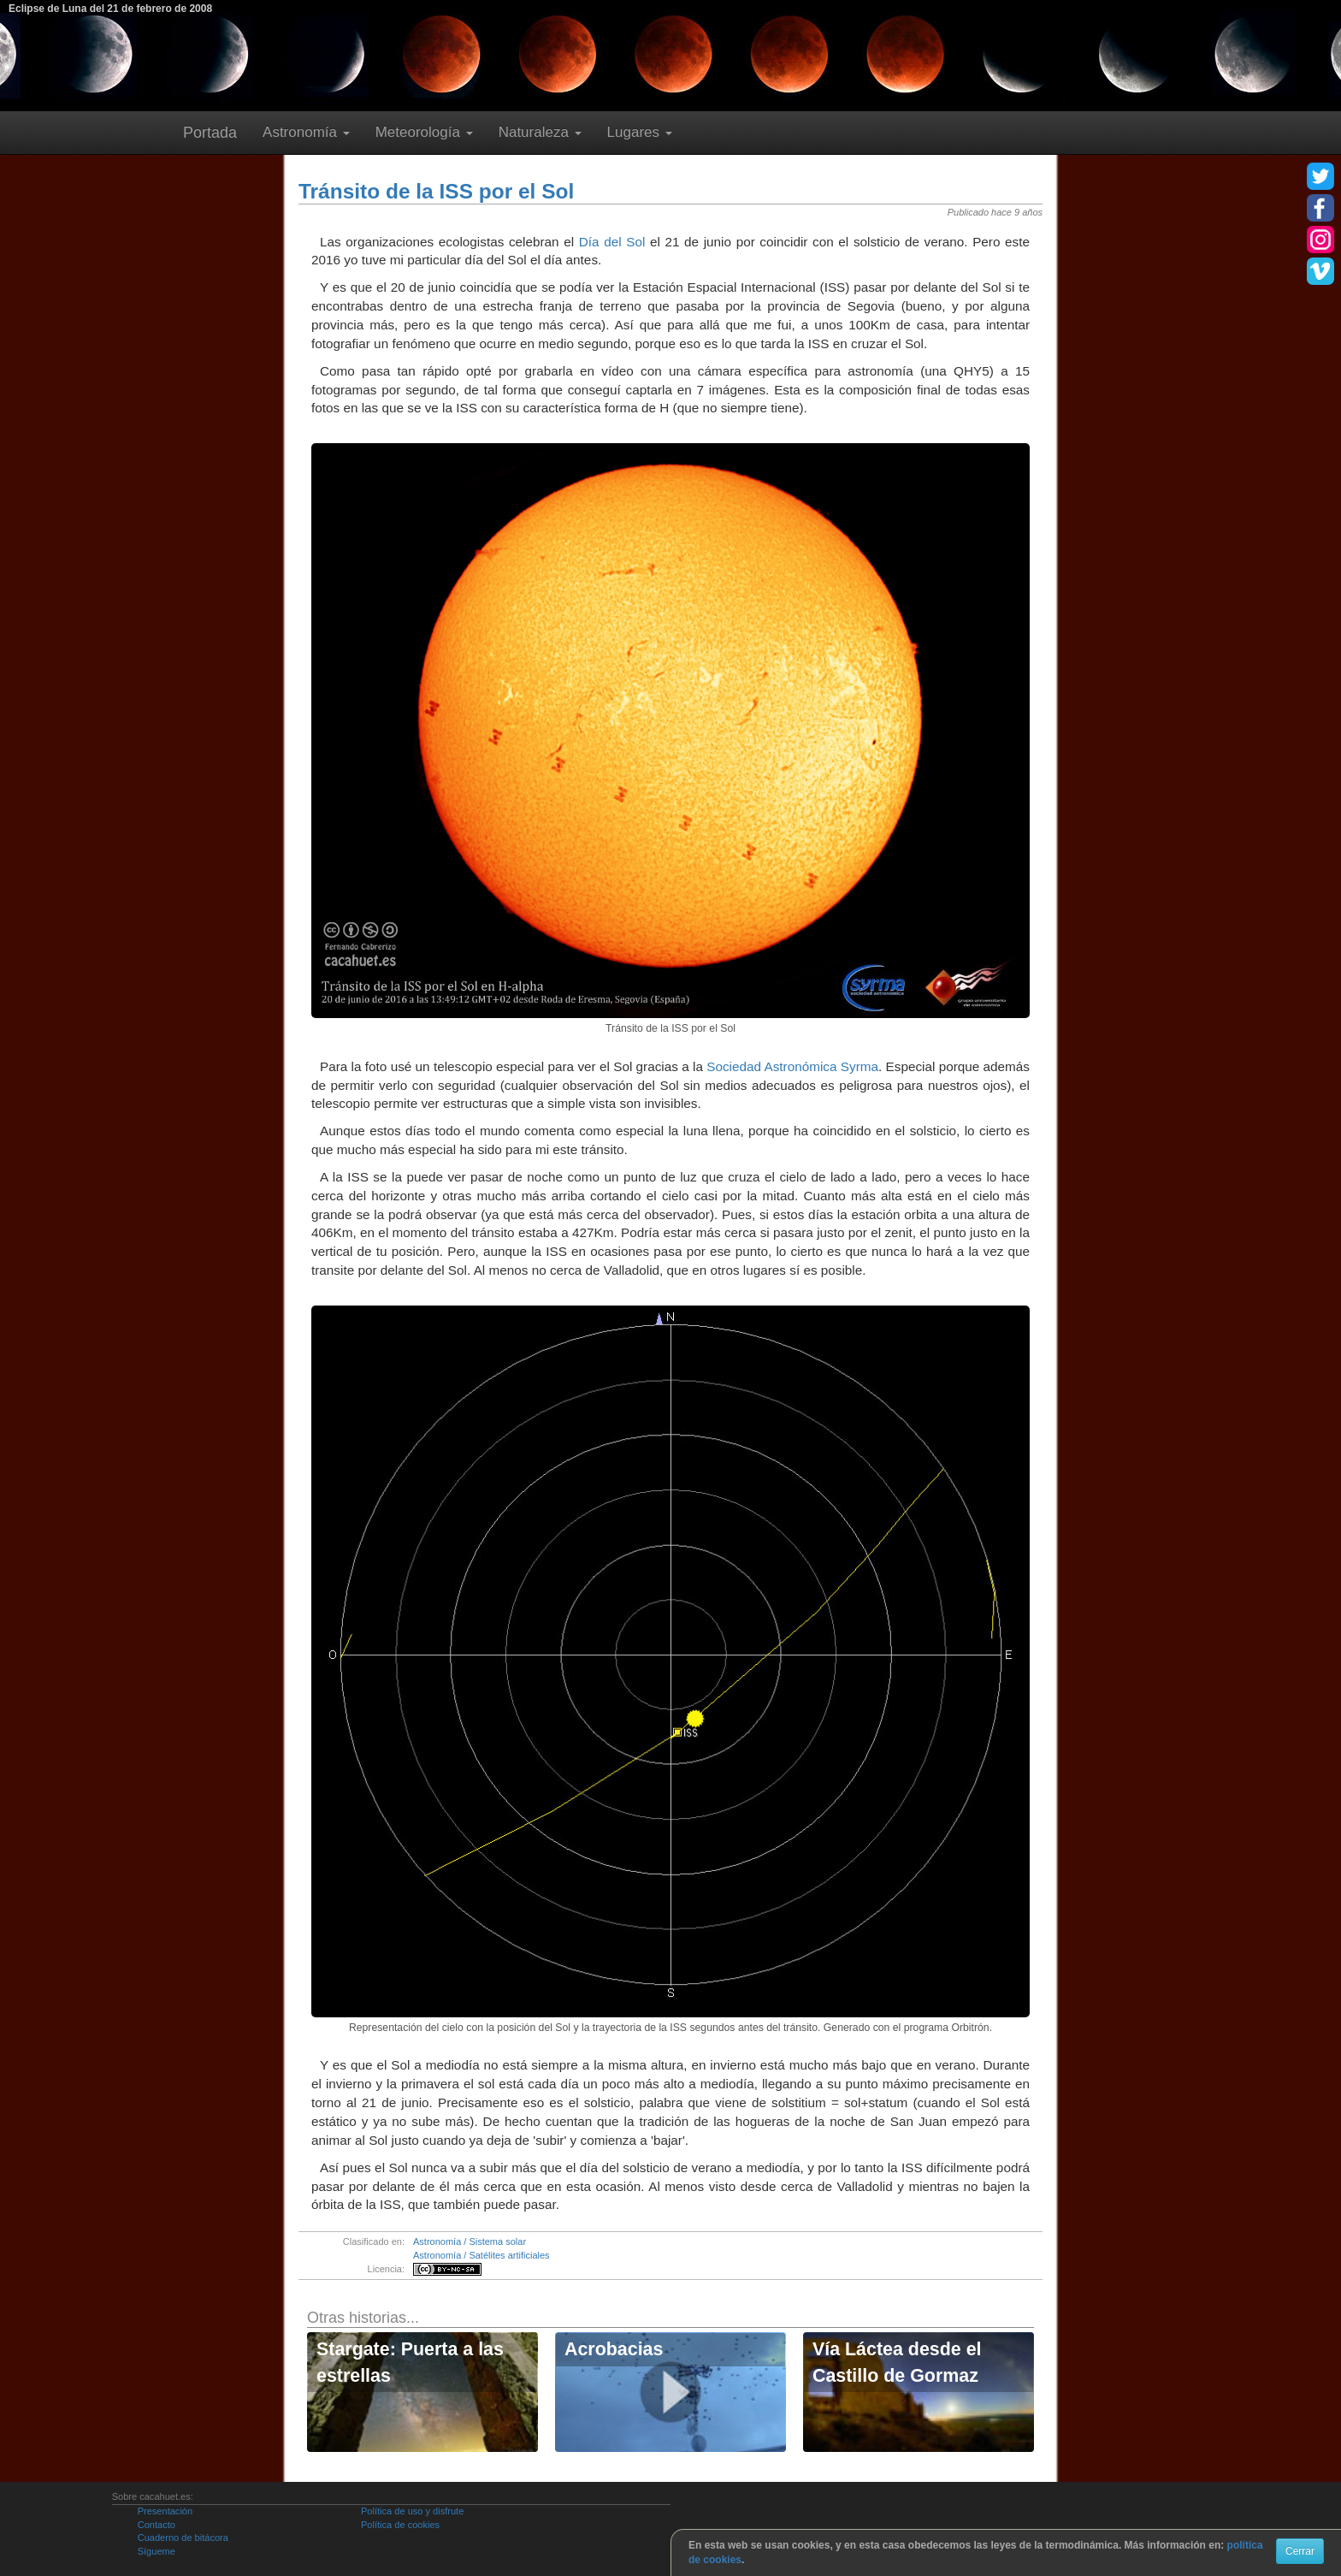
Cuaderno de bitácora (183, 2537)
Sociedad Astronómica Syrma (792, 1066)
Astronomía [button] (306, 132)
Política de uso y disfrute (412, 2511)
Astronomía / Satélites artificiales (481, 2255)
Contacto (156, 2525)
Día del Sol (612, 241)
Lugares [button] (639, 132)
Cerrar (1299, 2551)
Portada (210, 132)
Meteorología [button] (424, 132)
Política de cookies (400, 2525)
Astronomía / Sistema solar (469, 2241)
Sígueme (156, 2551)
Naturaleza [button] (540, 132)
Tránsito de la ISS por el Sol (436, 191)
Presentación (165, 2511)
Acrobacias (613, 2349)
